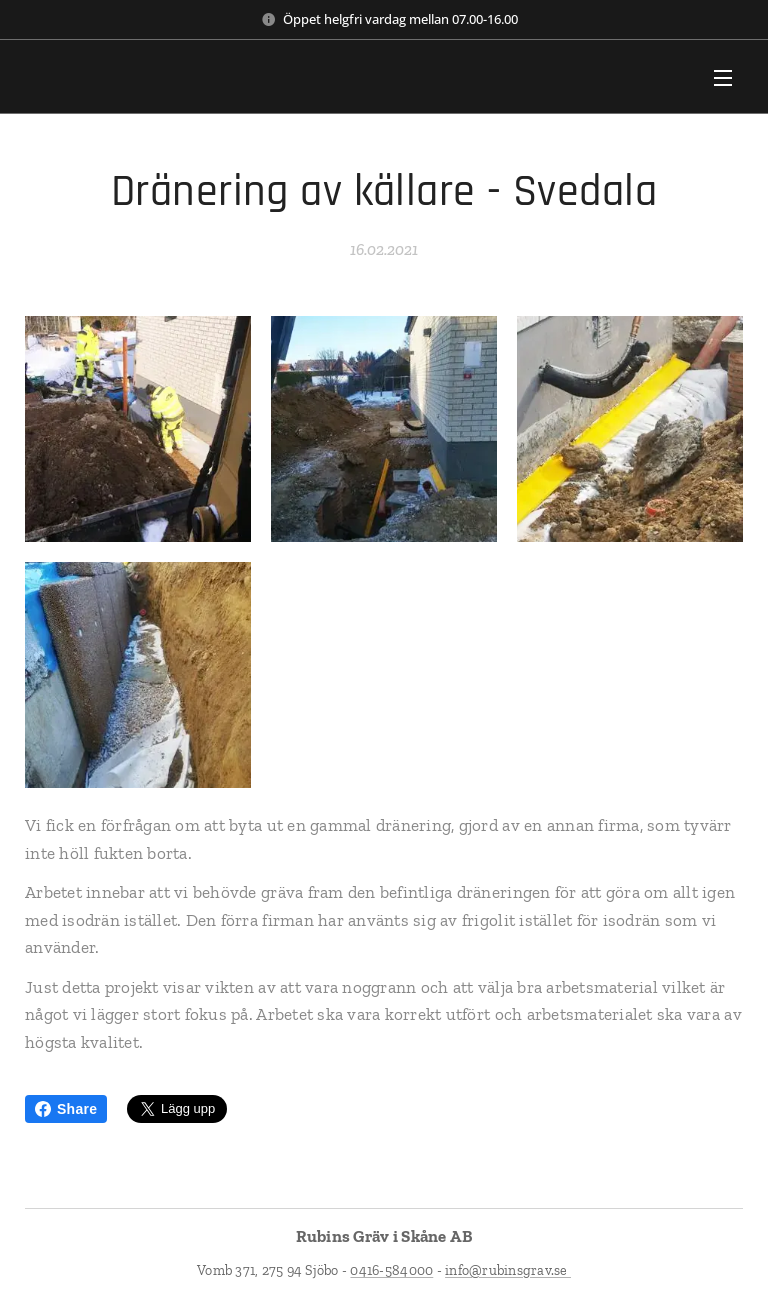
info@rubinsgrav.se (508, 1270)
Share (66, 1109)
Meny (723, 78)
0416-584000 (391, 1270)
